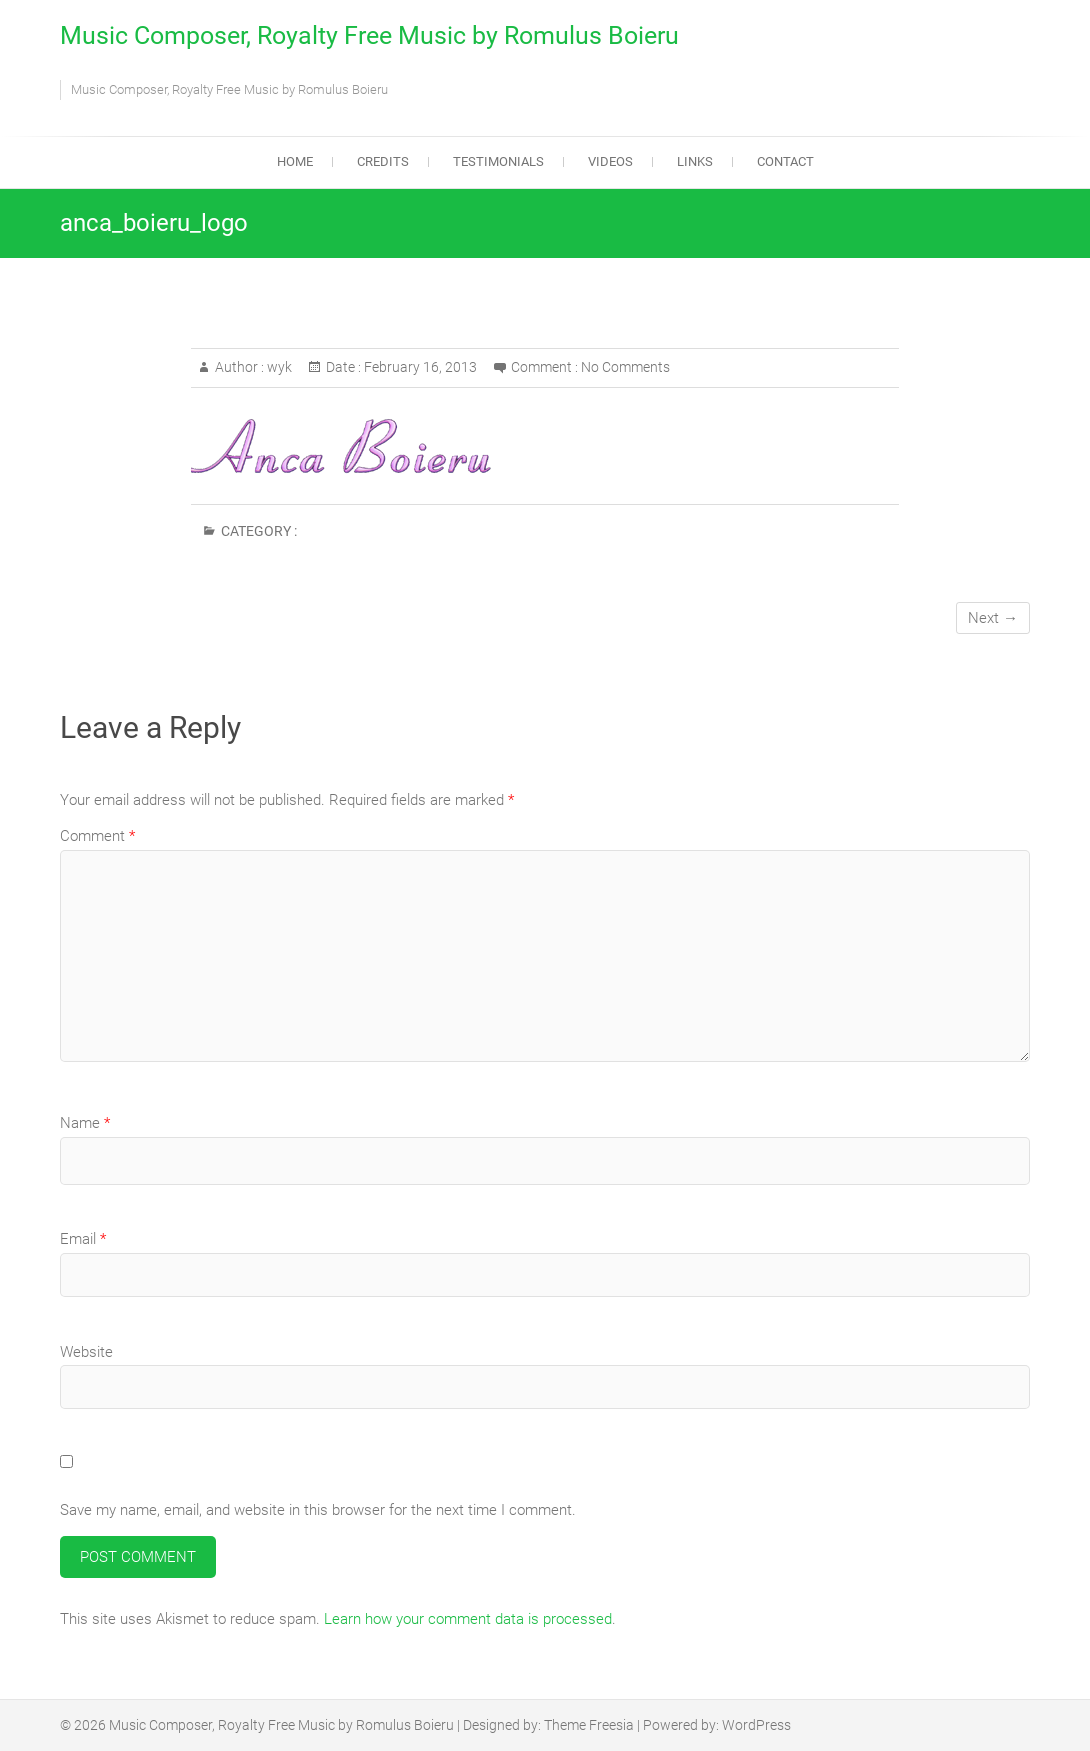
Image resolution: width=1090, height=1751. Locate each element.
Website (86, 1352)
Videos (610, 161)
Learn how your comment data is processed (468, 1619)
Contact (785, 161)
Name (85, 1123)
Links (695, 161)
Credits (383, 161)
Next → (993, 618)
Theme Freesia (589, 1725)
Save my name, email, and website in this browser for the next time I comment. (318, 1510)
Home (295, 161)
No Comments (625, 367)
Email (83, 1239)
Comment (97, 836)
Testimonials (498, 161)
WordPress (756, 1725)
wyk (278, 367)
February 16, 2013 (419, 367)
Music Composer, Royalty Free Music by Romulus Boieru (369, 35)
